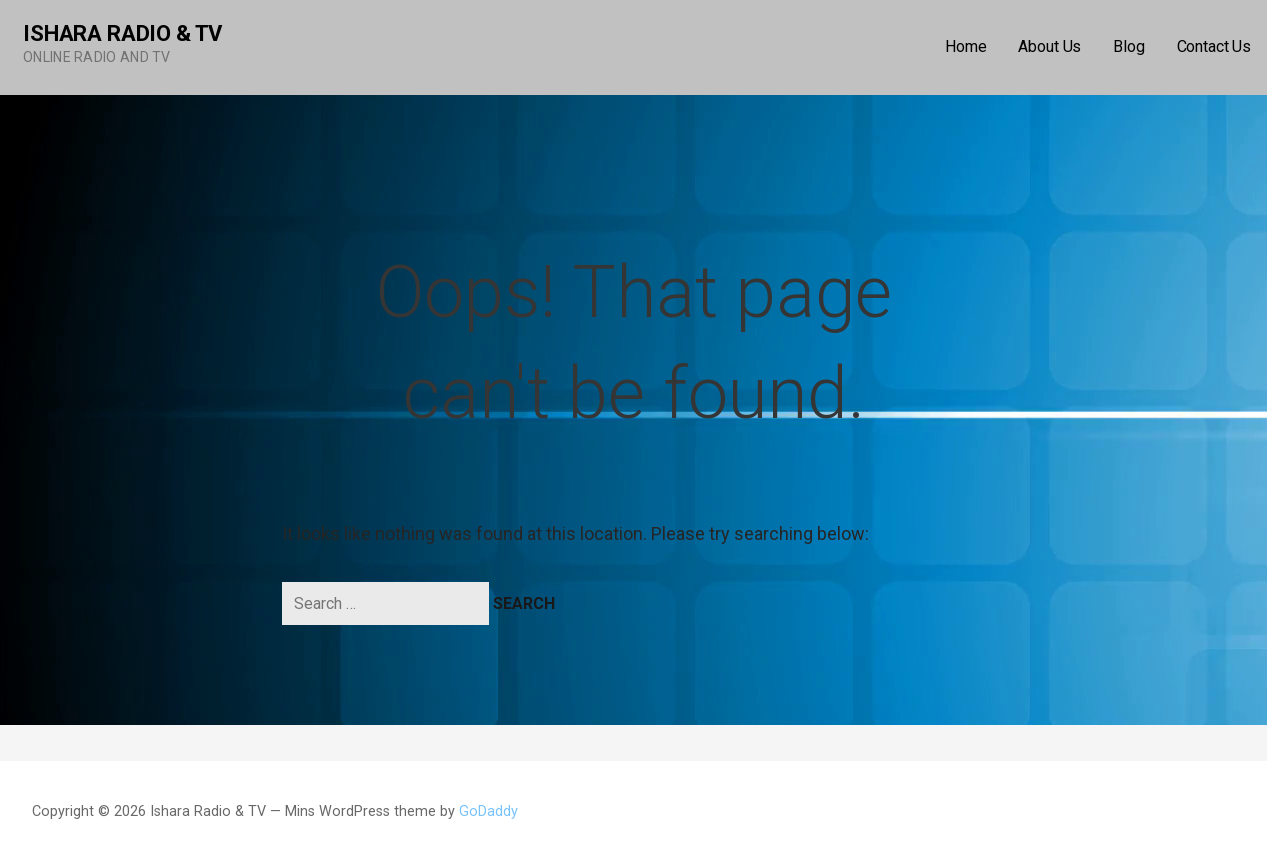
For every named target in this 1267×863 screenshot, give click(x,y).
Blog (1128, 46)
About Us (1049, 46)
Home (965, 46)
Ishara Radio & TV (122, 33)
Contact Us (1214, 46)
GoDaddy (488, 811)
